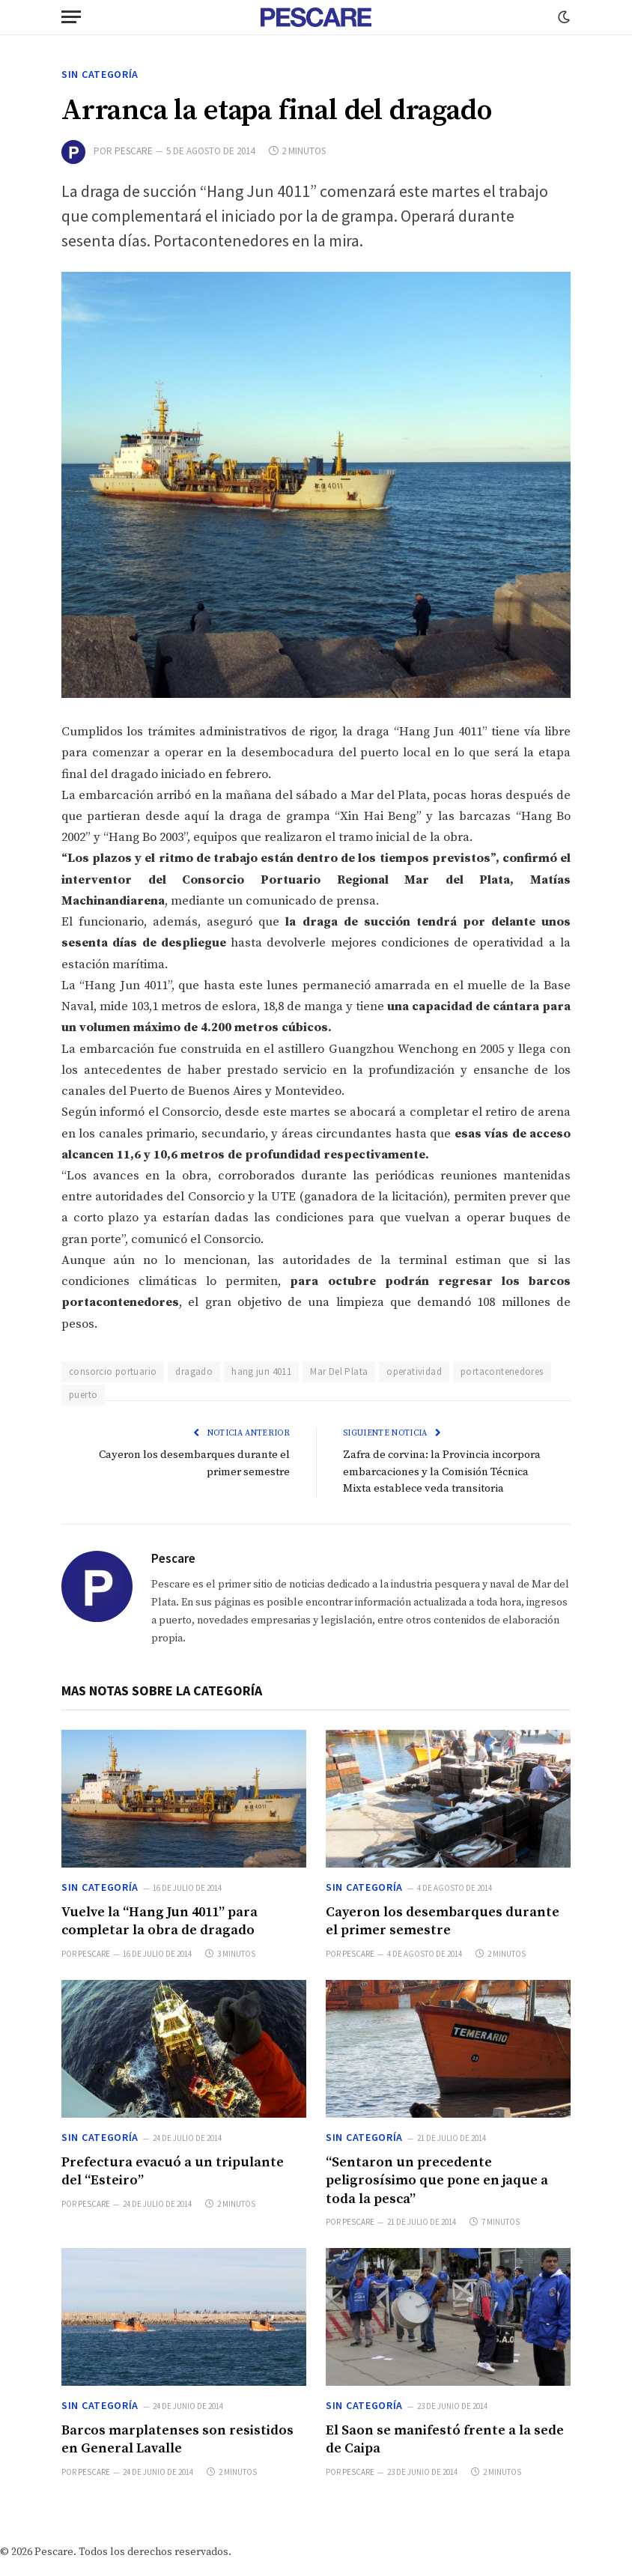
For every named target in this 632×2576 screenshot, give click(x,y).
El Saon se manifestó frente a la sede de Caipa (445, 2439)
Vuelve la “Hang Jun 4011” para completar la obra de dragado (159, 1921)
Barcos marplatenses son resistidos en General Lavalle (177, 2439)
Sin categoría (100, 74)
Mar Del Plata (339, 1371)
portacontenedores (502, 1371)
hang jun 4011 (261, 1371)
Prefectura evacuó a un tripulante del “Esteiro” (172, 2171)
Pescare (134, 151)
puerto (83, 1394)
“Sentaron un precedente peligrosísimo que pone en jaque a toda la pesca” (437, 2181)
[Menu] (71, 17)
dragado (194, 1371)
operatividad (414, 1371)
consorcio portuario (113, 1371)
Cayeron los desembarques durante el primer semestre (442, 1921)
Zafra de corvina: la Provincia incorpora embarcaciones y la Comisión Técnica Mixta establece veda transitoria (445, 1471)
